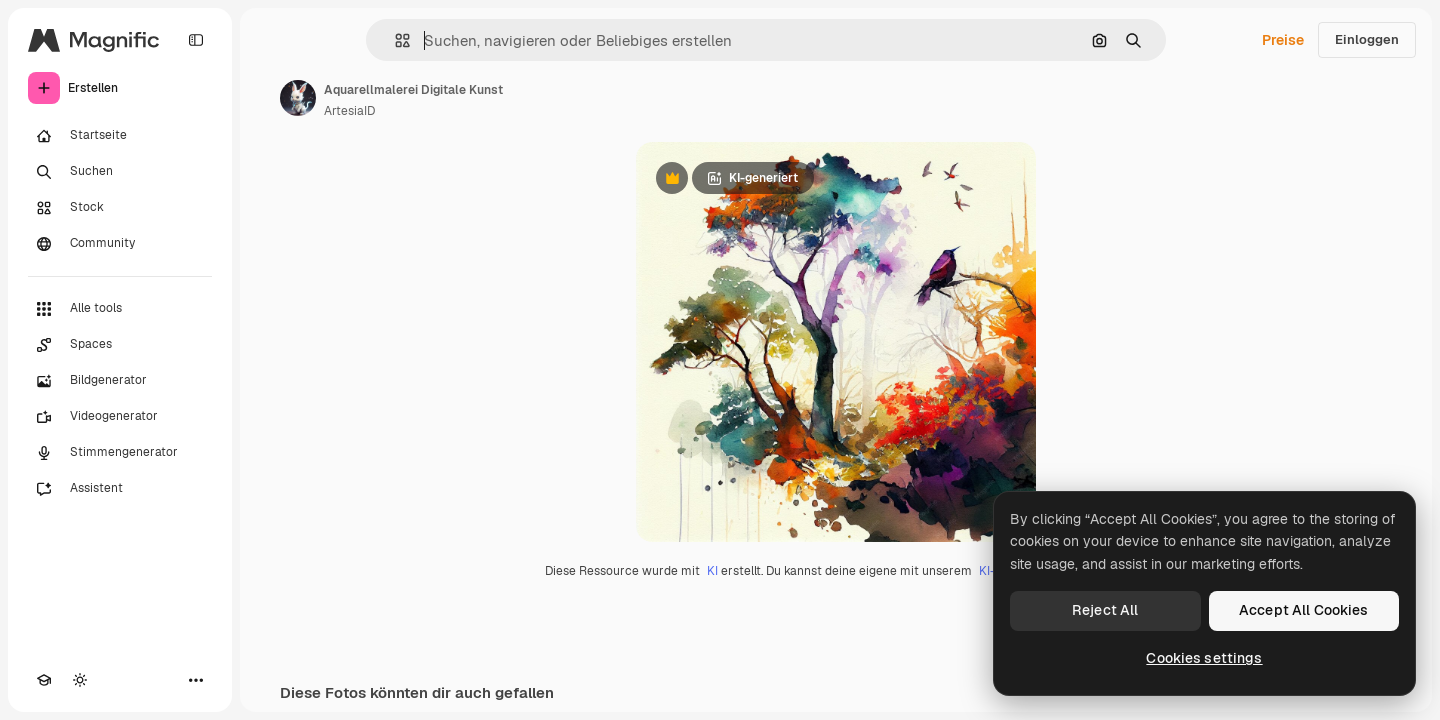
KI (712, 571)
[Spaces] (120, 345)
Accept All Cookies (1304, 610)
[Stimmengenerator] (120, 453)
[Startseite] (120, 136)
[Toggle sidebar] (196, 40)
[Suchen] (120, 172)
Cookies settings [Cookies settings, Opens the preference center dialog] (1204, 658)
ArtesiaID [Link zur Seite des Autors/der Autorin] (349, 111)
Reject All (1105, 610)
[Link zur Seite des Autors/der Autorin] (298, 98)
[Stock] (120, 208)
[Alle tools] (120, 309)
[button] (394, 40)
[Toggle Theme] (80, 680)
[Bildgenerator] (120, 381)
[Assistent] (120, 489)
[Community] (120, 244)
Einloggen (1367, 39)
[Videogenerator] (120, 417)
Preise (1283, 40)
